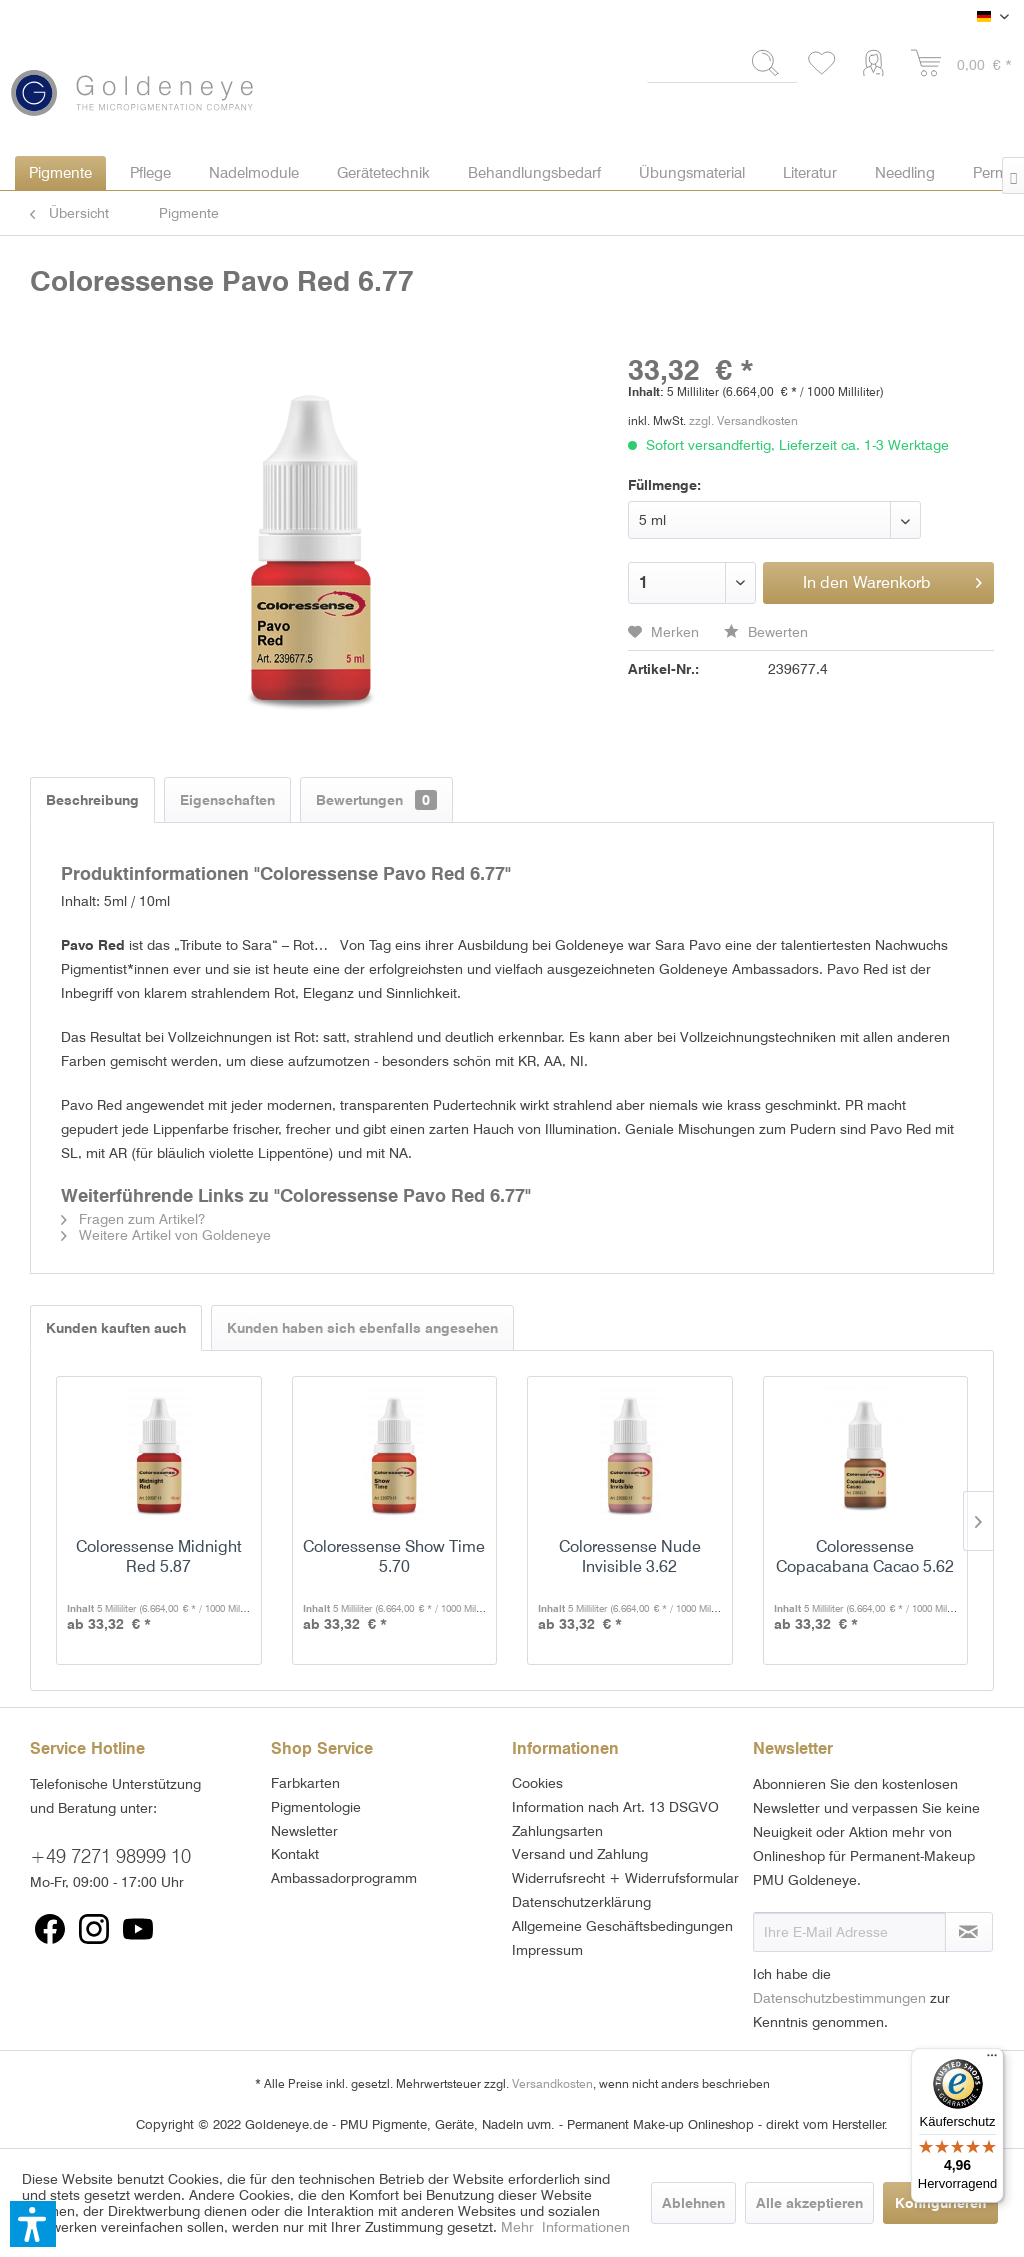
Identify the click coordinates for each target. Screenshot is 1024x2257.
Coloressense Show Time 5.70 (394, 1556)
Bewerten (766, 632)
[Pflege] (150, 173)
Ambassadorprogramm (344, 1878)
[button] (33, 2224)
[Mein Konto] (877, 64)
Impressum (547, 1950)
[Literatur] (810, 173)
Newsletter (304, 1831)
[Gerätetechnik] (383, 173)
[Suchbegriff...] (722, 63)
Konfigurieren (940, 2203)
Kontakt (295, 1854)
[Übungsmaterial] (692, 173)
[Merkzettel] (823, 64)
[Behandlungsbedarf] (534, 173)
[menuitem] (722, 71)
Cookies (537, 1783)
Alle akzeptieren (809, 2203)
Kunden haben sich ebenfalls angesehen (362, 1328)
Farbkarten (305, 1783)
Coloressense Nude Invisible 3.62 (630, 1556)
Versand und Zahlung (580, 1854)
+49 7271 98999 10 (110, 1856)
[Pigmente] (60, 173)
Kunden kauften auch (116, 1328)
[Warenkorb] (961, 64)
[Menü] (992, 2060)
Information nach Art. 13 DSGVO (615, 1807)
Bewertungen (376, 800)
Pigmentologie (316, 1807)
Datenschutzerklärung (581, 1902)
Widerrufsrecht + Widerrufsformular (625, 1878)
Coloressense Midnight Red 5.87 (159, 1556)
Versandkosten (552, 2083)
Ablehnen (693, 2203)
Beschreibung (92, 800)
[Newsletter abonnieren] (969, 1932)
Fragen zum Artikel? (133, 1219)
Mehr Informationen (565, 2227)
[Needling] (905, 173)
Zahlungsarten (557, 1831)
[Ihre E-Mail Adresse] (849, 1932)
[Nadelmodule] (254, 173)
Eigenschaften (227, 800)
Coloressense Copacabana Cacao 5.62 (865, 1556)
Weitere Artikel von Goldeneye (166, 1235)
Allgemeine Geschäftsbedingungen (622, 1926)
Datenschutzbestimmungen (839, 1998)
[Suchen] (766, 63)
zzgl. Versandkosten (743, 420)
